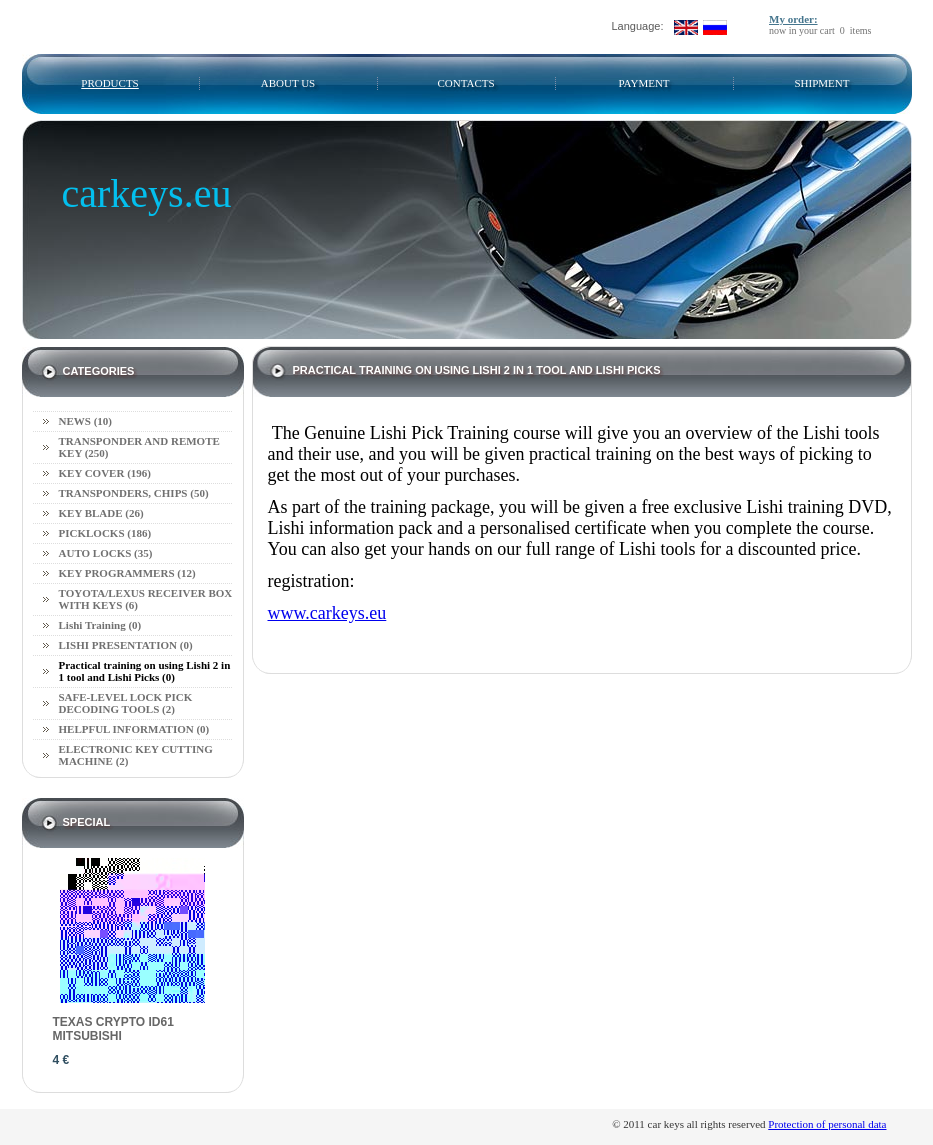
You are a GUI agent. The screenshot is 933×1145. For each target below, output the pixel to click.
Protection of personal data (827, 1124)
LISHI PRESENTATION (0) (126, 645)
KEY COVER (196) (105, 473)
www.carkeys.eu (327, 613)
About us (288, 83)
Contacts (465, 83)
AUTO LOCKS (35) (106, 553)
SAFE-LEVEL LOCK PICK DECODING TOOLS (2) (126, 703)
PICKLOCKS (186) (105, 533)
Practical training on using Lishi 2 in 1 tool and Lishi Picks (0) (145, 671)
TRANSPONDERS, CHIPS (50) (134, 493)
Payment (643, 83)
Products (109, 83)
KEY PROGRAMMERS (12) (127, 573)
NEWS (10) (85, 421)
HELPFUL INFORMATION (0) (134, 729)
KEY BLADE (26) (101, 513)
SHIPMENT (821, 83)
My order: (793, 19)
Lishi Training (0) (100, 625)
